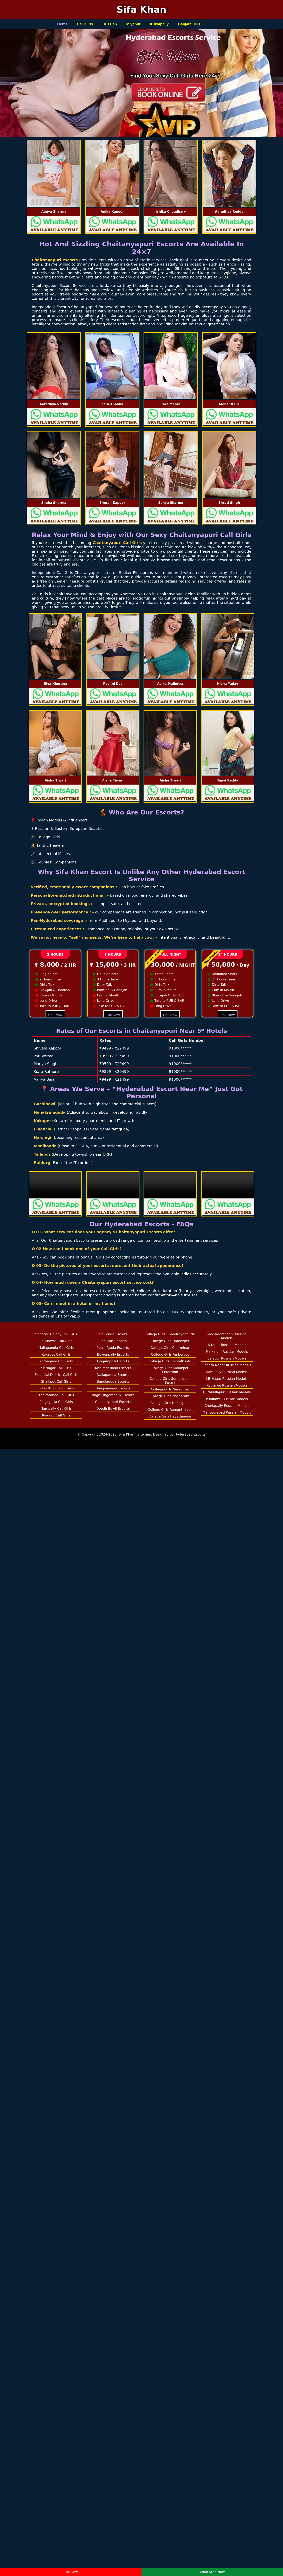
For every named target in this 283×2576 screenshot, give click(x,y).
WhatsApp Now (212, 2572)
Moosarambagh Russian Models (226, 1336)
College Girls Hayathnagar (170, 1416)
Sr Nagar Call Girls (56, 1368)
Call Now (55, 1015)
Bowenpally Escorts (113, 1354)
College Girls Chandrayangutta (170, 1334)
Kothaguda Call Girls (56, 1361)
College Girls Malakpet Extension (170, 1370)
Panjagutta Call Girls (56, 1402)
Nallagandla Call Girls (56, 1348)
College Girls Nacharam (170, 1396)
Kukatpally (159, 24)
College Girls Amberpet (170, 1354)
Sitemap (144, 1434)
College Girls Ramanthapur (170, 1410)
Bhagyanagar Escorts (113, 1388)
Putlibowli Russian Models (227, 1399)
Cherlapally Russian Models (226, 1406)
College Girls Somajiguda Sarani (170, 1381)
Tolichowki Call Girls (56, 1341)
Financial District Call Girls (56, 1375)
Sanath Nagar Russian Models (226, 1365)
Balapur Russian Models (226, 1358)
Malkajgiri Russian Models (227, 1352)
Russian (110, 24)
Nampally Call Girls (56, 1409)
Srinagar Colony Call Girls (56, 1334)
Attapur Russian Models (227, 1345)
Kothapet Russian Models (226, 1385)
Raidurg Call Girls (56, 1415)
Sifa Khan (142, 9)
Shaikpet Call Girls (56, 1381)
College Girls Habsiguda (169, 1403)
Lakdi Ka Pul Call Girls (56, 1388)
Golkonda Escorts (113, 1334)
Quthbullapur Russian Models (227, 1392)
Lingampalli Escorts (113, 1361)
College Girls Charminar (170, 1348)
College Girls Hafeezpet (170, 1341)
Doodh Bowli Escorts (113, 1409)
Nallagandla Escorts (113, 1375)
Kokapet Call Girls (56, 1354)
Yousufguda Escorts (113, 1348)
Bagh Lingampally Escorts (113, 1395)
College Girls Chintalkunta (170, 1361)
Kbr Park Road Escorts (113, 1368)
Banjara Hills (189, 24)
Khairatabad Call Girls (56, 1395)
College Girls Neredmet (170, 1389)
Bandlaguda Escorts (113, 1381)
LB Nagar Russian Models (227, 1379)
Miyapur (133, 24)
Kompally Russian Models (227, 1372)
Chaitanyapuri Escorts (113, 1402)
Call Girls (85, 24)
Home (62, 24)
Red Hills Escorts (113, 1341)
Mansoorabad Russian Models (227, 1412)
